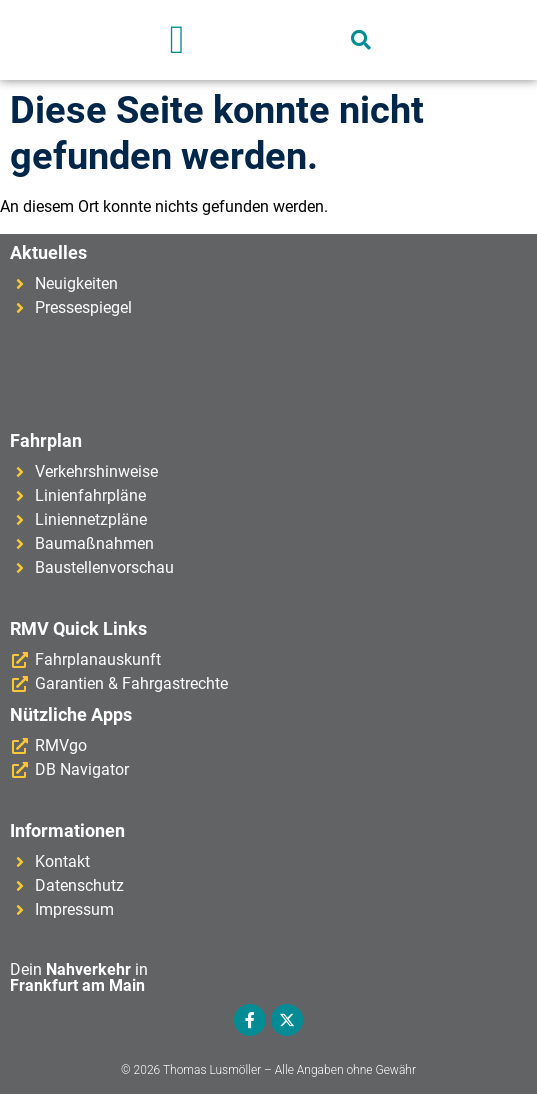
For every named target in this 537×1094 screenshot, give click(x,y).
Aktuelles (48, 252)
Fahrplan (46, 440)
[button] (177, 40)
